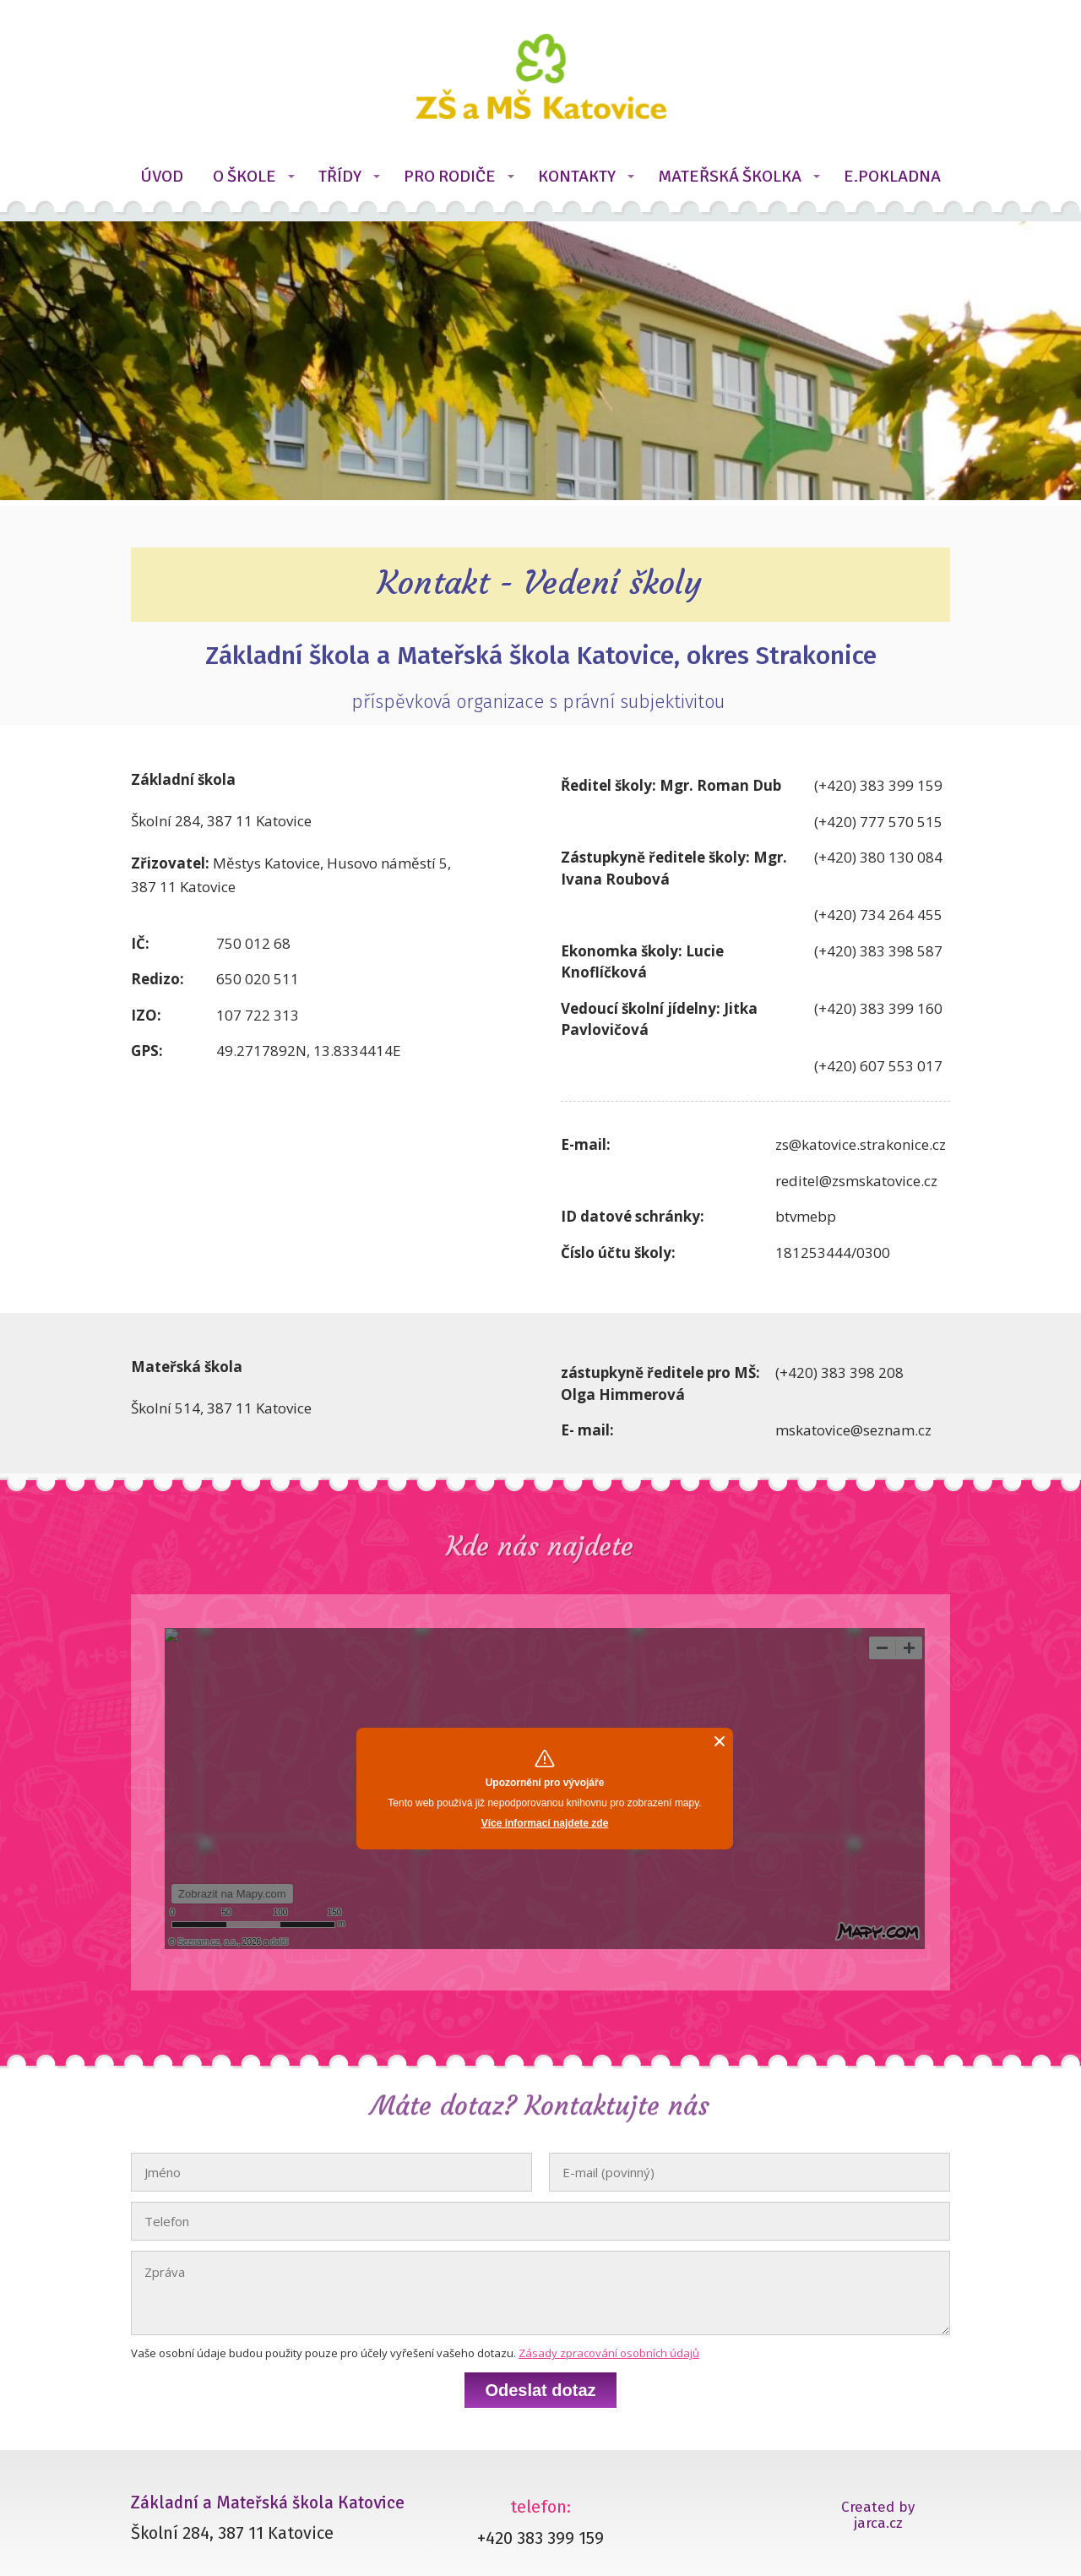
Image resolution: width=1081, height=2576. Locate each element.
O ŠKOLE (244, 176)
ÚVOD (161, 176)
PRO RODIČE (450, 176)
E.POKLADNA (892, 176)
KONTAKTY (577, 176)
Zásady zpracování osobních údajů (609, 2353)
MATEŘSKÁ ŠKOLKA (729, 176)
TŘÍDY (339, 176)
